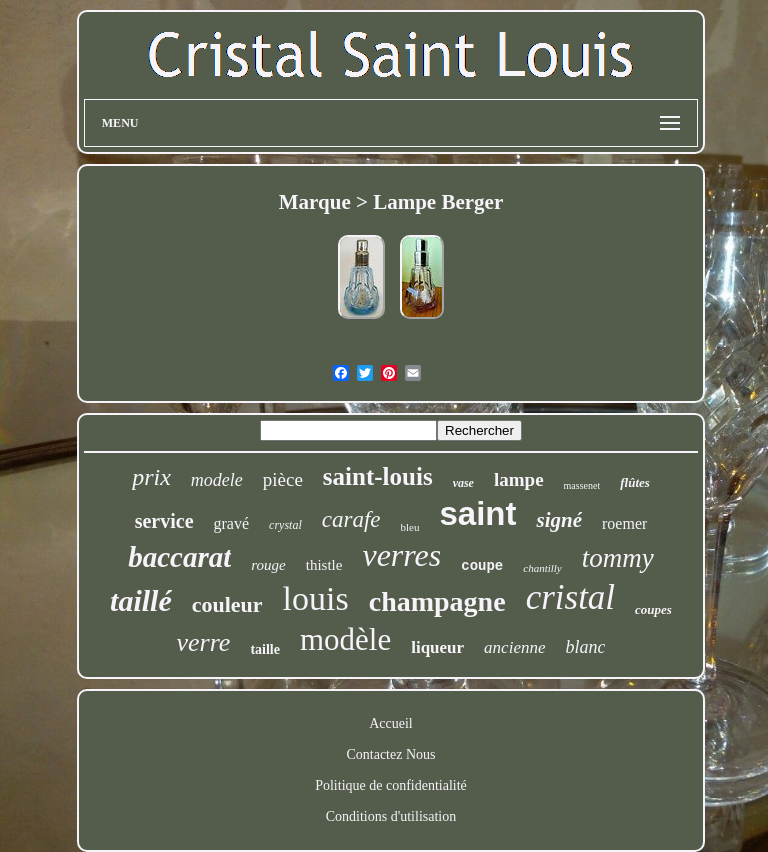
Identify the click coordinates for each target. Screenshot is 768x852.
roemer (624, 523)
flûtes (635, 482)
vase (463, 483)
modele (217, 480)
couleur (227, 604)
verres (401, 555)
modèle (345, 639)
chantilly (542, 568)
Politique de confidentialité (391, 785)
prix (151, 477)
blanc (585, 647)
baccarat (179, 557)
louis (316, 598)
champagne (437, 601)
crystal (285, 525)
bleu (410, 527)
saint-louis (378, 476)
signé (559, 520)
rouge (268, 565)
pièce (283, 479)
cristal (570, 597)
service (164, 521)
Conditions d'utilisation (391, 816)
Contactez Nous (390, 754)
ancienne (514, 647)
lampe (519, 479)
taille (265, 649)
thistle (324, 565)
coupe (482, 566)
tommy (618, 558)
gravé (232, 523)
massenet (582, 485)
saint (477, 513)
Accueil (391, 723)
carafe (351, 519)
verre (204, 642)
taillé (141, 600)
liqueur (437, 647)
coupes (653, 609)
